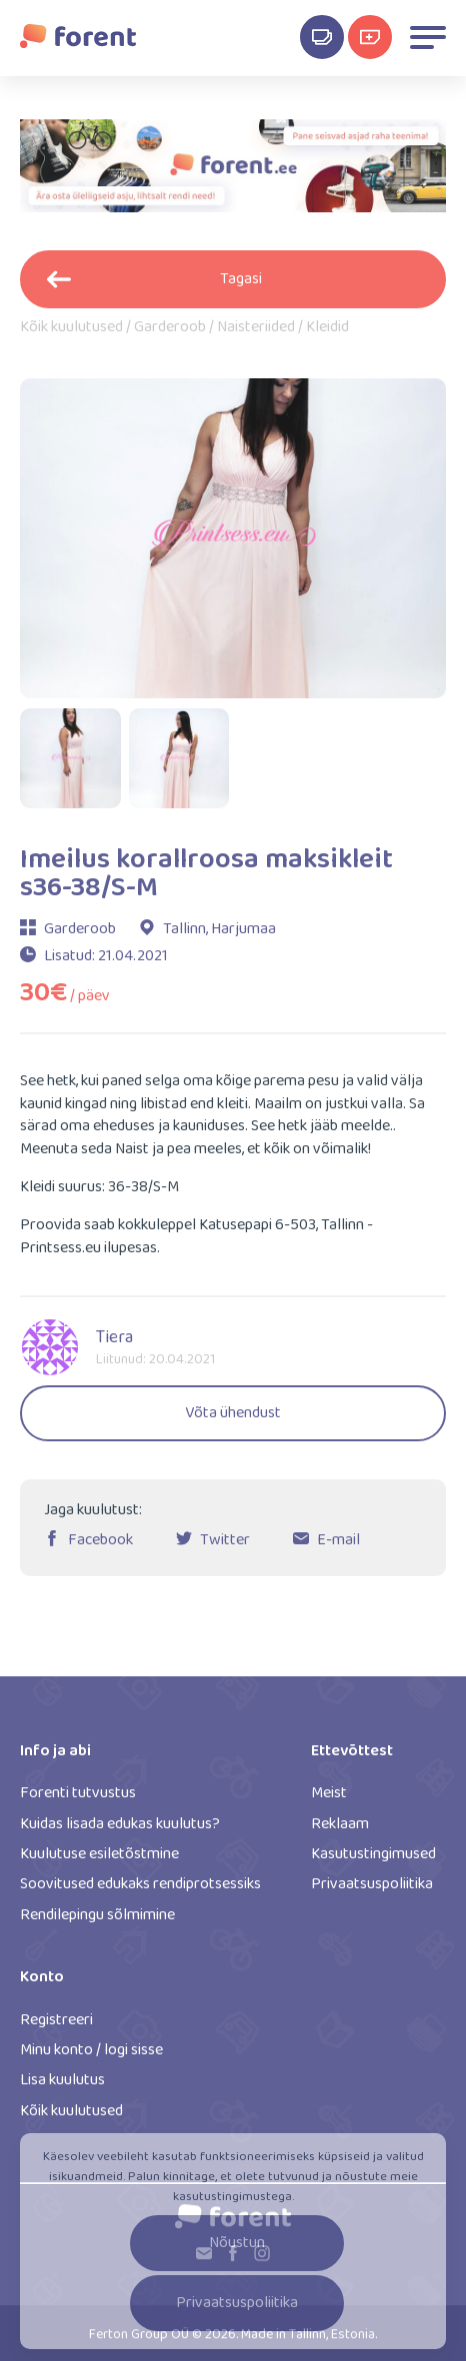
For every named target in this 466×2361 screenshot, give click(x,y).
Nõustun (237, 2251)
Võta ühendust (233, 1420)
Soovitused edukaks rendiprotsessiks (140, 1891)
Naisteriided (256, 335)
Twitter (225, 1547)
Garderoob (170, 335)
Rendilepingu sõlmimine (97, 1922)
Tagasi (154, 285)
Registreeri (56, 2026)
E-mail (338, 1547)
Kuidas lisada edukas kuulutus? (120, 1830)
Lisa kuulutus (62, 2087)
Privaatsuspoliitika (372, 1891)
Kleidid (327, 335)
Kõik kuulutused (71, 335)
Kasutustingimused (373, 1861)
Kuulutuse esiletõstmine (99, 1861)
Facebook (100, 1547)
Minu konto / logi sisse (91, 2057)
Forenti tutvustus (78, 1800)
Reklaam (340, 1830)
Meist (329, 1800)
